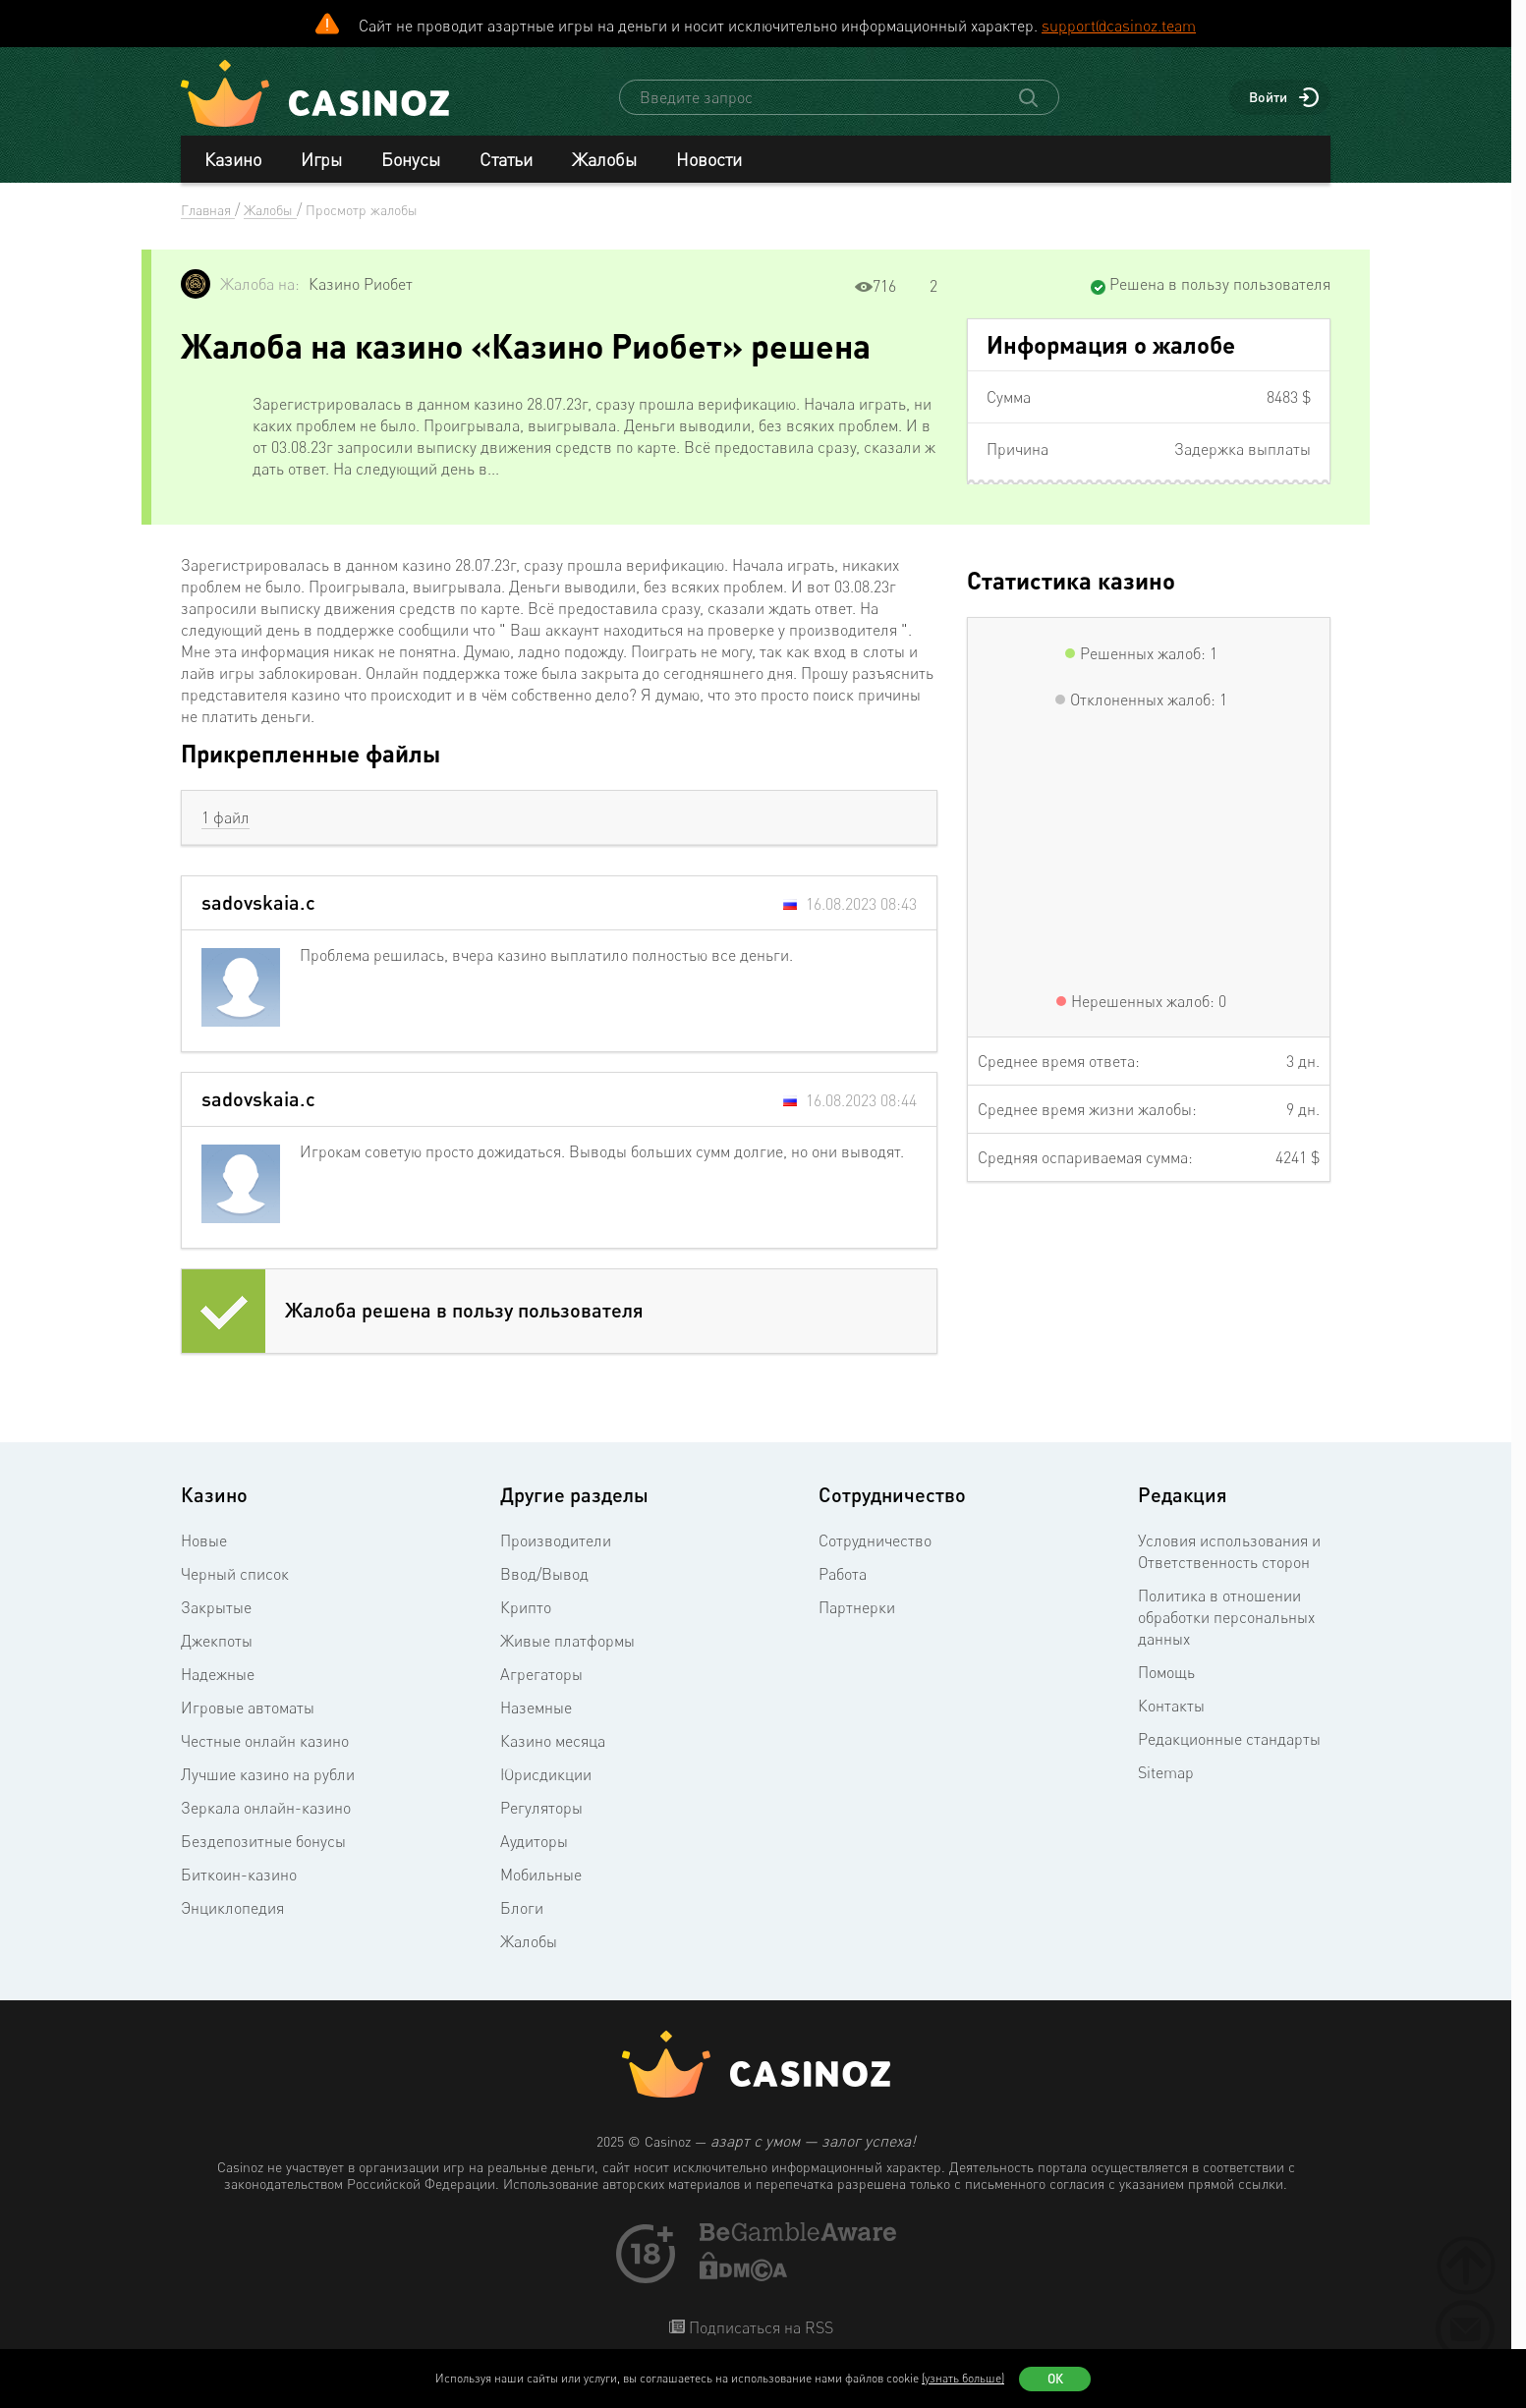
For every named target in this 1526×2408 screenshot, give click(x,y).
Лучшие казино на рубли (268, 1774)
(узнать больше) (963, 2378)
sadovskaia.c (258, 902)
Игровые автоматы (247, 1707)
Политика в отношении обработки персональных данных (1226, 1617)
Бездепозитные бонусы (263, 1841)
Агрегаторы (541, 1674)
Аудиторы (534, 1841)
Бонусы (410, 159)
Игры (321, 159)
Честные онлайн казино (265, 1741)
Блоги (521, 1908)
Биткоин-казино (239, 1874)
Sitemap (1166, 1772)
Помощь (1166, 1672)
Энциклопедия (232, 1908)
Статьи (506, 159)
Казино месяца (552, 1741)
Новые (204, 1540)
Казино (232, 159)
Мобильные (541, 1874)
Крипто (525, 1607)
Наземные (536, 1707)
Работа (843, 1574)
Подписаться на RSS (759, 2327)
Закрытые (216, 1607)
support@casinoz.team (1119, 25)
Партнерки (857, 1607)
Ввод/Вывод (544, 1574)
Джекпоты (217, 1641)
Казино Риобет (361, 284)
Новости (709, 159)
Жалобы (604, 159)
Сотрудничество (875, 1540)
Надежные (217, 1674)
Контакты (1171, 1705)
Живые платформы (567, 1641)
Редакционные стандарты (1229, 1739)
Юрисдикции (546, 1774)
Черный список (235, 1574)
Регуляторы (541, 1808)
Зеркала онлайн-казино (266, 1808)
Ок (1055, 2378)
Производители (555, 1540)
